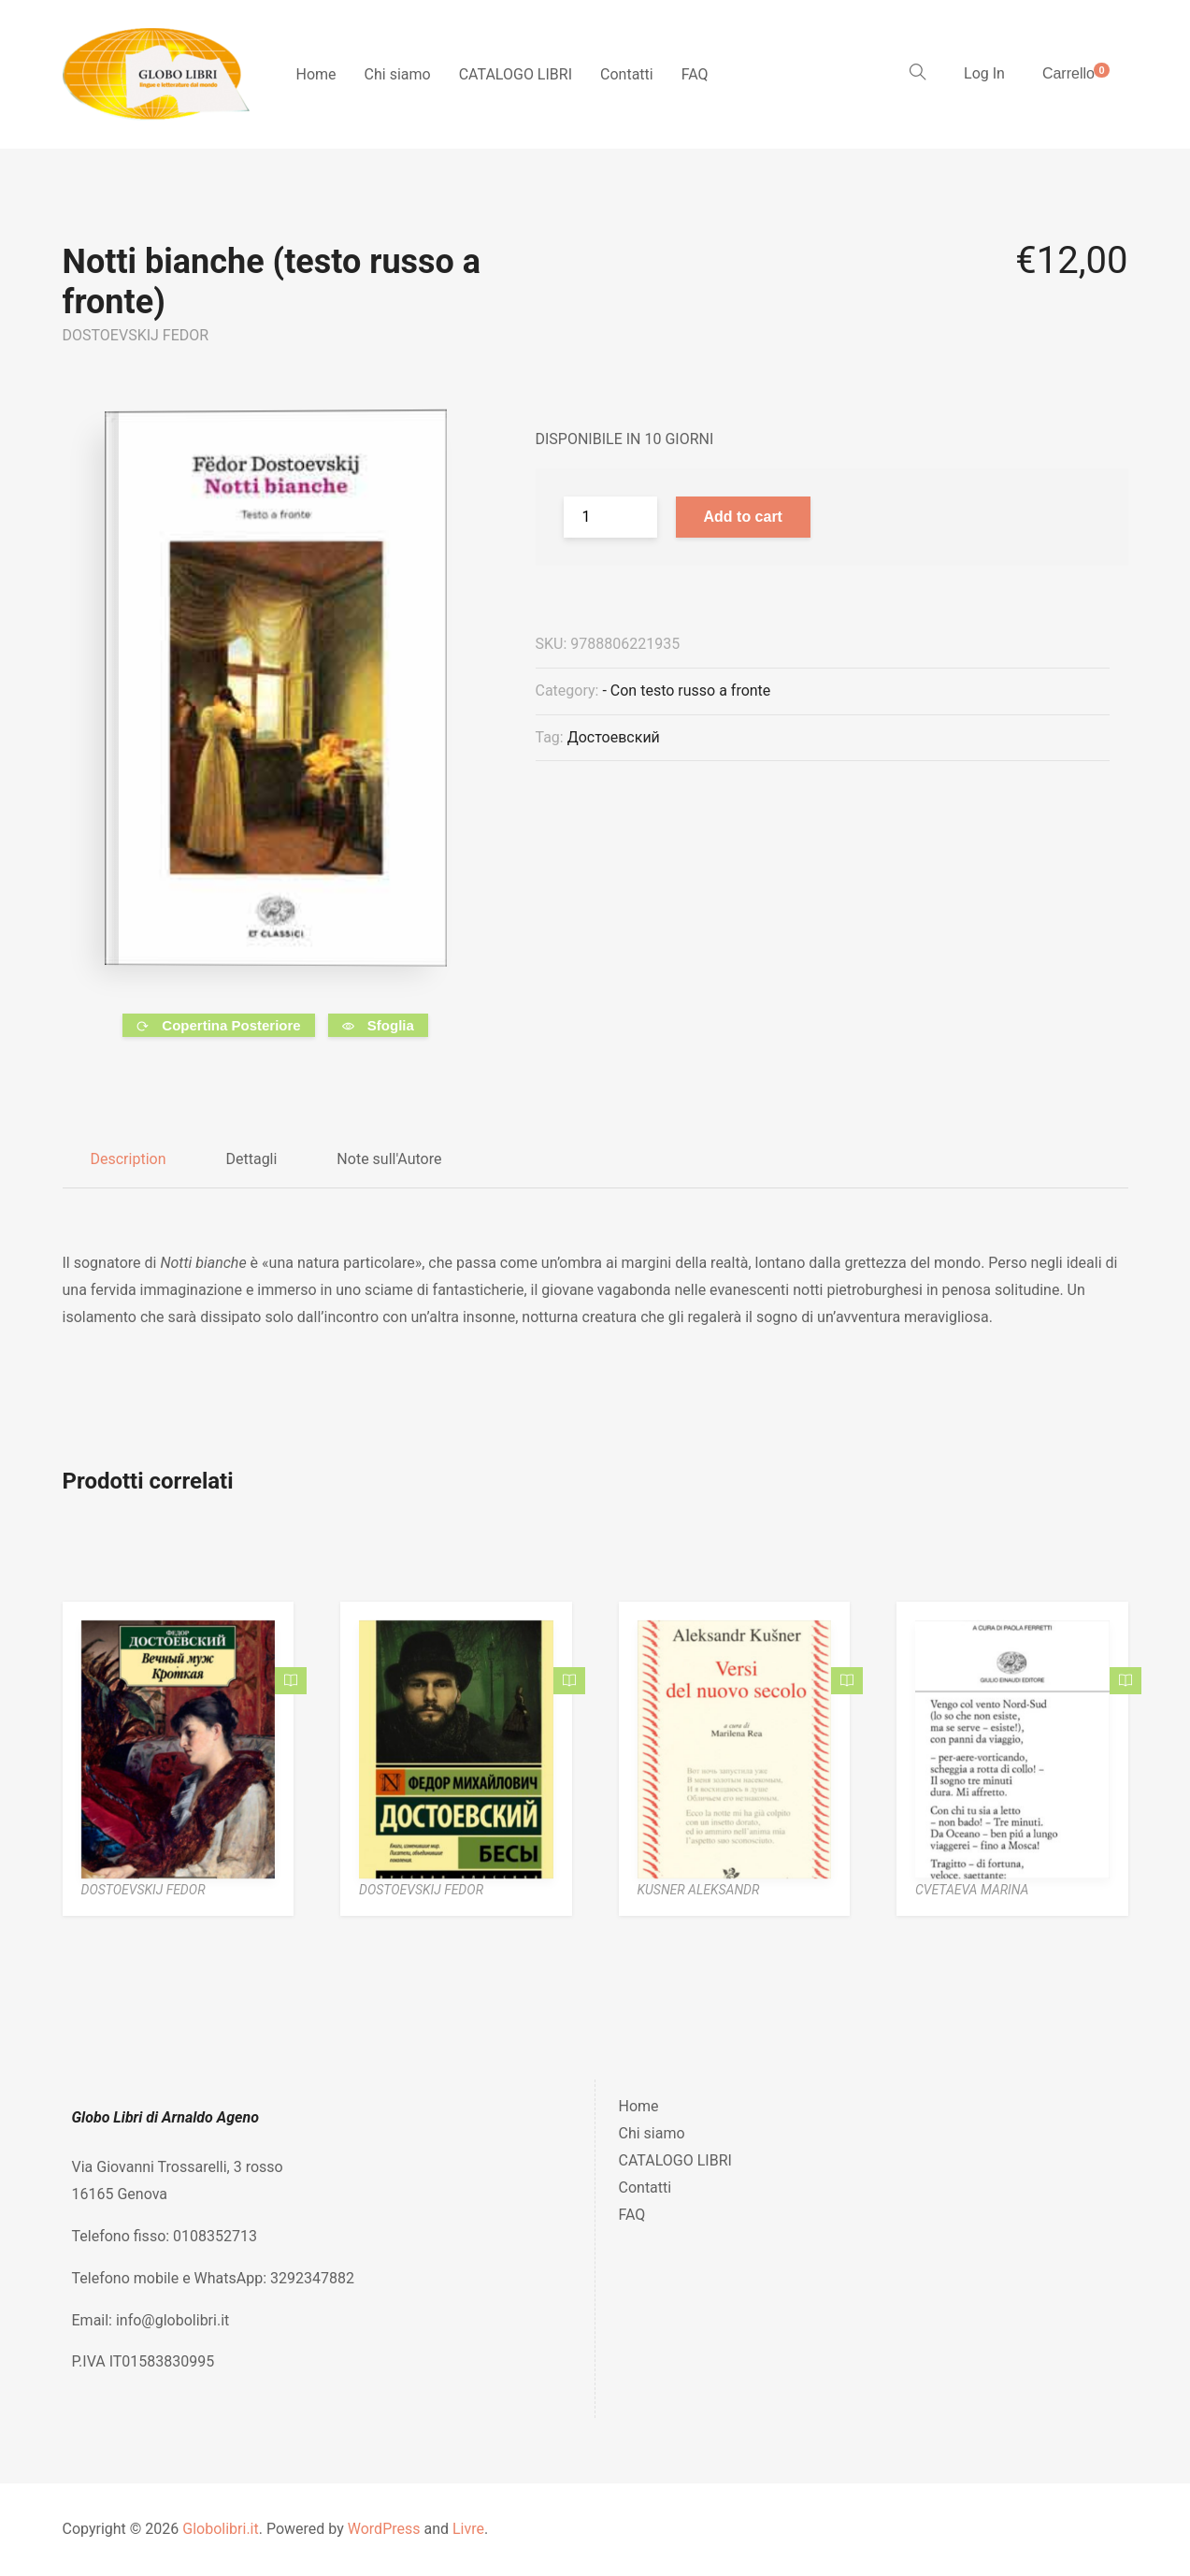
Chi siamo (398, 74)
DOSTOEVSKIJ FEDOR (136, 335)
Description (128, 1159)
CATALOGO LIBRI (515, 74)
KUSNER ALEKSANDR (699, 1889)
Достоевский (613, 737)
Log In (984, 73)
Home (316, 74)
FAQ (695, 74)
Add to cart (743, 517)
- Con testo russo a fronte (686, 690)
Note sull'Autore (389, 1159)
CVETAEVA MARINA (971, 1889)
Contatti (626, 74)
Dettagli (251, 1159)
